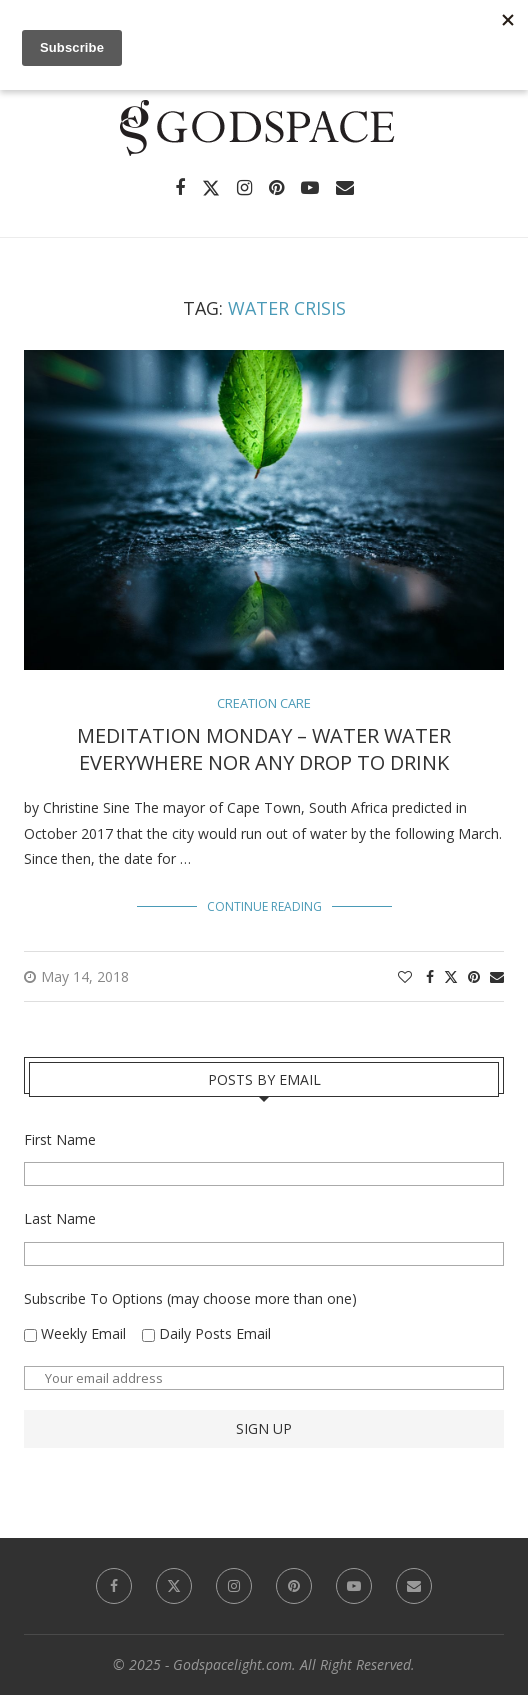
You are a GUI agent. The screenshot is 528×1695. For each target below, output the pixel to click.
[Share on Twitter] (451, 976)
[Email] (345, 188)
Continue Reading (264, 906)
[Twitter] (211, 188)
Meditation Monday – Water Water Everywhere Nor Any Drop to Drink (264, 749)
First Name (60, 1139)
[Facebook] (180, 188)
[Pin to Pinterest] (474, 976)
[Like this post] (405, 976)
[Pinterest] (276, 188)
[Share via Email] (497, 976)
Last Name (60, 1218)
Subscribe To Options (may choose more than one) (190, 1298)
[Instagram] (244, 188)
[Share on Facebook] (430, 976)
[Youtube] (310, 188)
